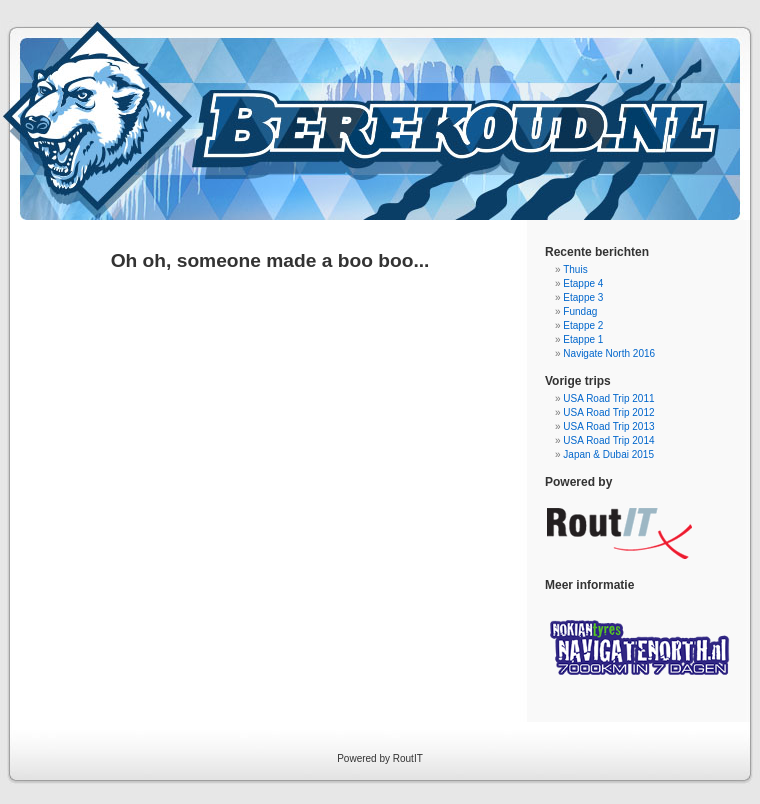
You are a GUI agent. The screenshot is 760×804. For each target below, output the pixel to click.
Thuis (575, 269)
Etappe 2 (583, 325)
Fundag (580, 311)
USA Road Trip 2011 (608, 398)
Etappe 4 (583, 283)
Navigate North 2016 (609, 353)
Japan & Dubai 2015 (608, 454)
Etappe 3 (583, 297)
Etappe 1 (583, 339)
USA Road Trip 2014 (608, 440)
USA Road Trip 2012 (608, 412)
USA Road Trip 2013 (608, 426)
